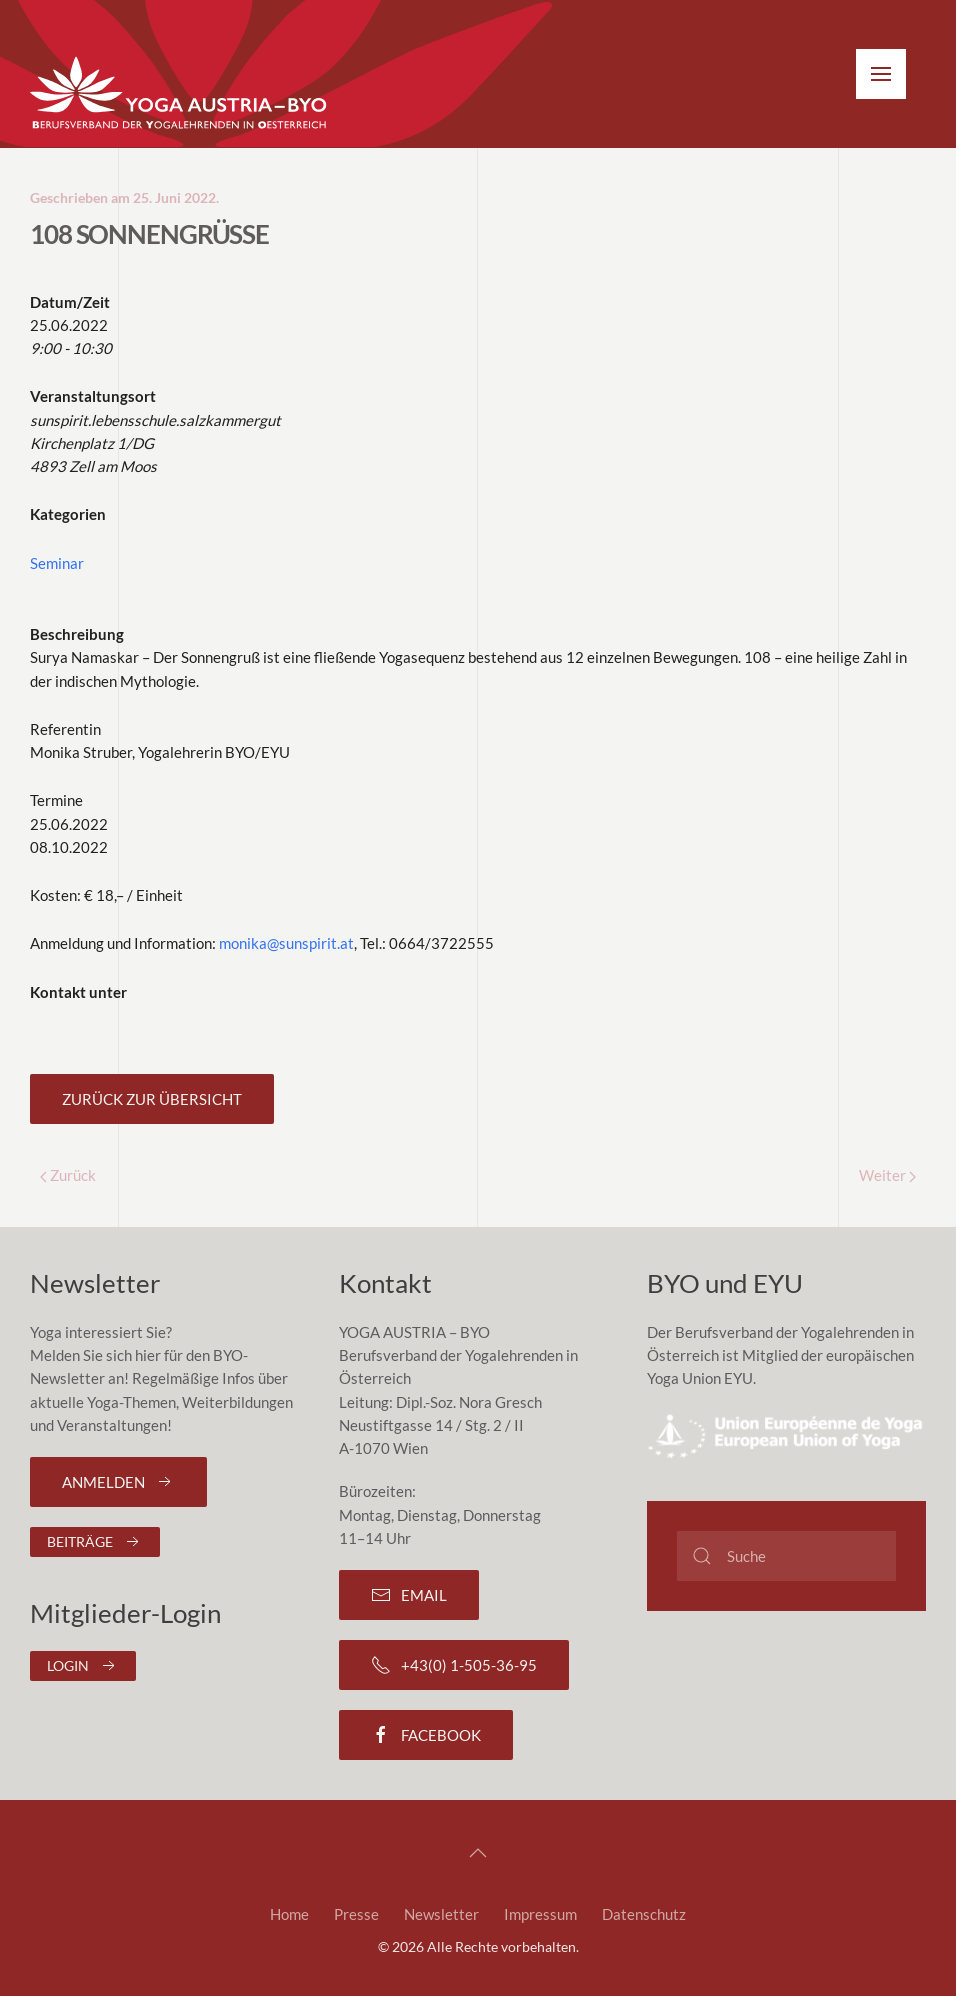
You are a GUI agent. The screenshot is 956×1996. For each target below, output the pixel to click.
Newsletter (441, 1914)
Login (83, 1666)
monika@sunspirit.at (286, 943)
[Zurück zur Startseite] (180, 94)
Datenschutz (644, 1914)
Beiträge (95, 1542)
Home (289, 1914)
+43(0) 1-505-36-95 (454, 1665)
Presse (356, 1914)
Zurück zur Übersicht (152, 1099)
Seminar (57, 563)
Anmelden (118, 1482)
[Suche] (786, 1556)
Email (409, 1595)
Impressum (540, 1914)
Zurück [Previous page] (68, 1175)
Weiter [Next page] (887, 1175)
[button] (881, 74)
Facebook (426, 1735)
